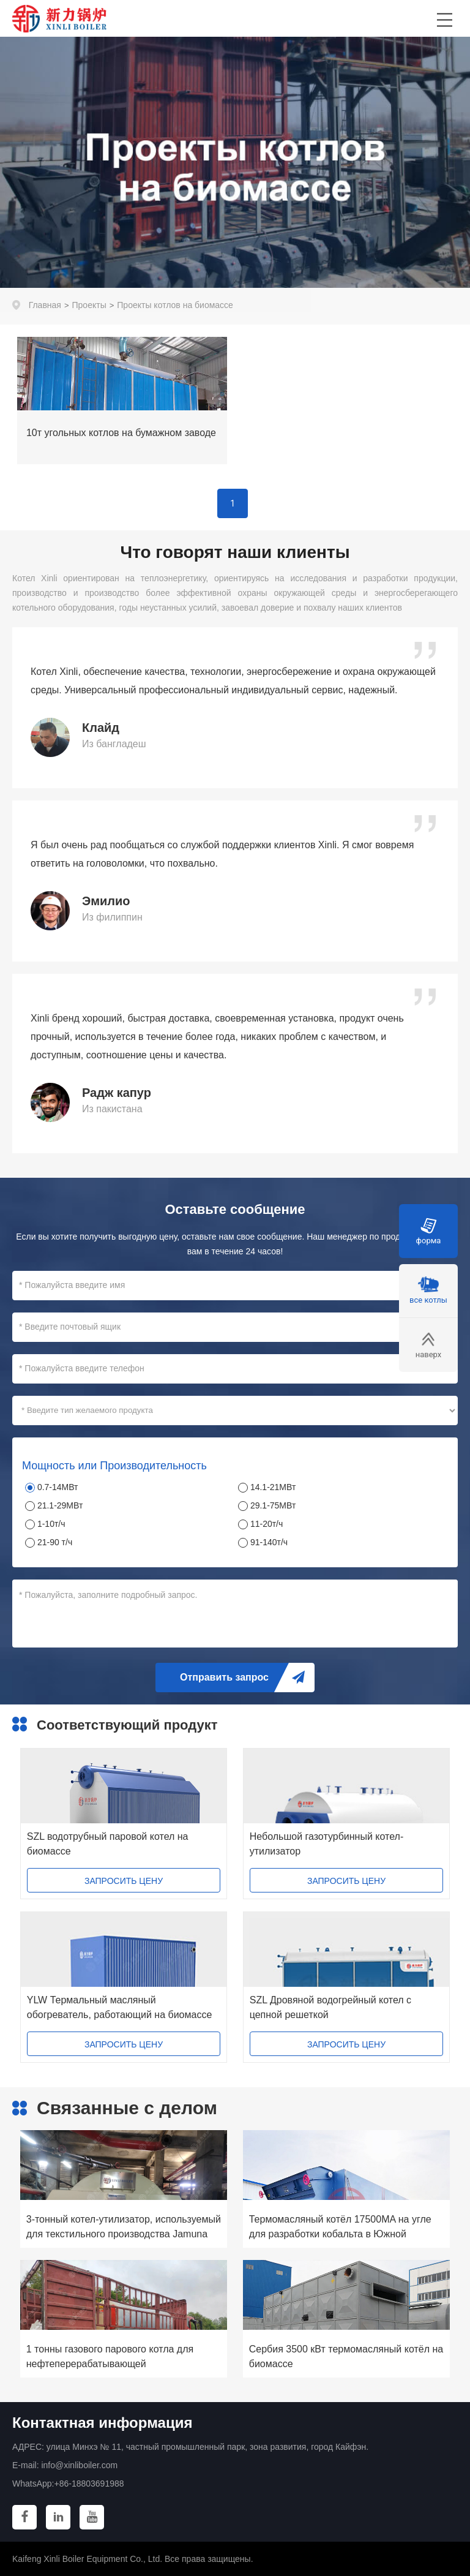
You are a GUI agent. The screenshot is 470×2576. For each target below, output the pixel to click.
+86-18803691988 (89, 2483)
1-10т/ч (51, 1524)
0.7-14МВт (57, 1487)
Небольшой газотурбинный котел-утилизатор (326, 1843)
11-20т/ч (266, 1524)
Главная (45, 305)
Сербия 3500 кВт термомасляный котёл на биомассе (346, 2356)
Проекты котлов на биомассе (175, 305)
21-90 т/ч (54, 1542)
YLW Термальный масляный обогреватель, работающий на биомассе (119, 2007)
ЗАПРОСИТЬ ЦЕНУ (123, 1881)
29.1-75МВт (273, 1505)
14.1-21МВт (273, 1487)
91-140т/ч (269, 1542)
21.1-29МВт (60, 1505)
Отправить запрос (224, 1677)
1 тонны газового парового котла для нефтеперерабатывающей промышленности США (109, 2357)
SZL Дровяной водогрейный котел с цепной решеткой (330, 2007)
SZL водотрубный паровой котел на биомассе (107, 1843)
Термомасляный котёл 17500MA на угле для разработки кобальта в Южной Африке (340, 2228)
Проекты (89, 305)
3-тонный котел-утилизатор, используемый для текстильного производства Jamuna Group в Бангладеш (123, 2228)
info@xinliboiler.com (79, 2465)
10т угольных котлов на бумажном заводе (121, 432)
